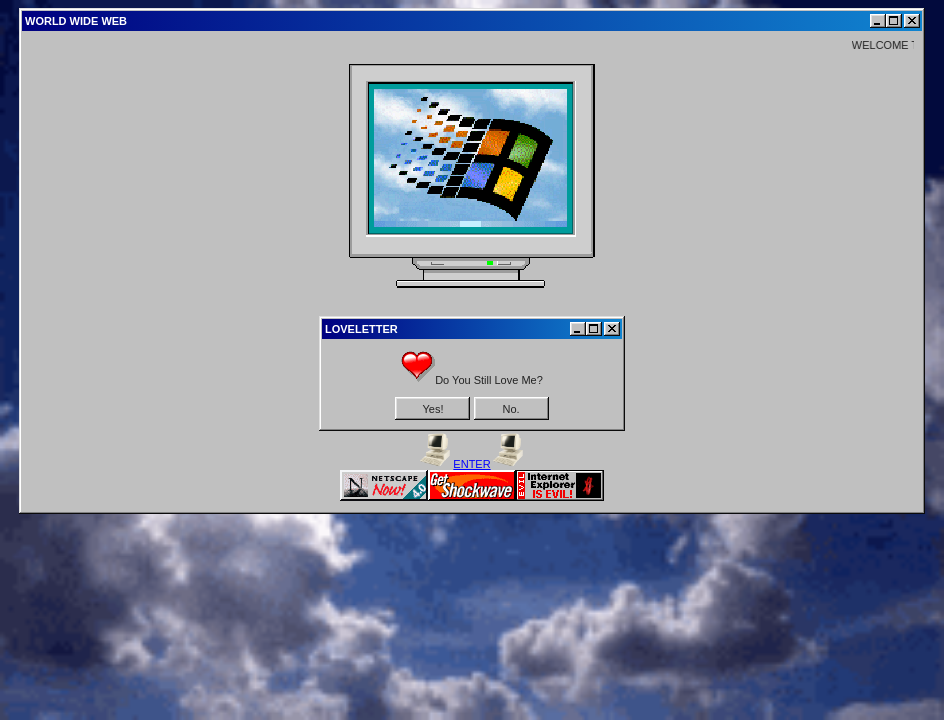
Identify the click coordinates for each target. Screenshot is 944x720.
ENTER (472, 464)
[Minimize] (878, 21)
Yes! (432, 409)
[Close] (912, 21)
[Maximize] (894, 21)
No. (510, 409)
